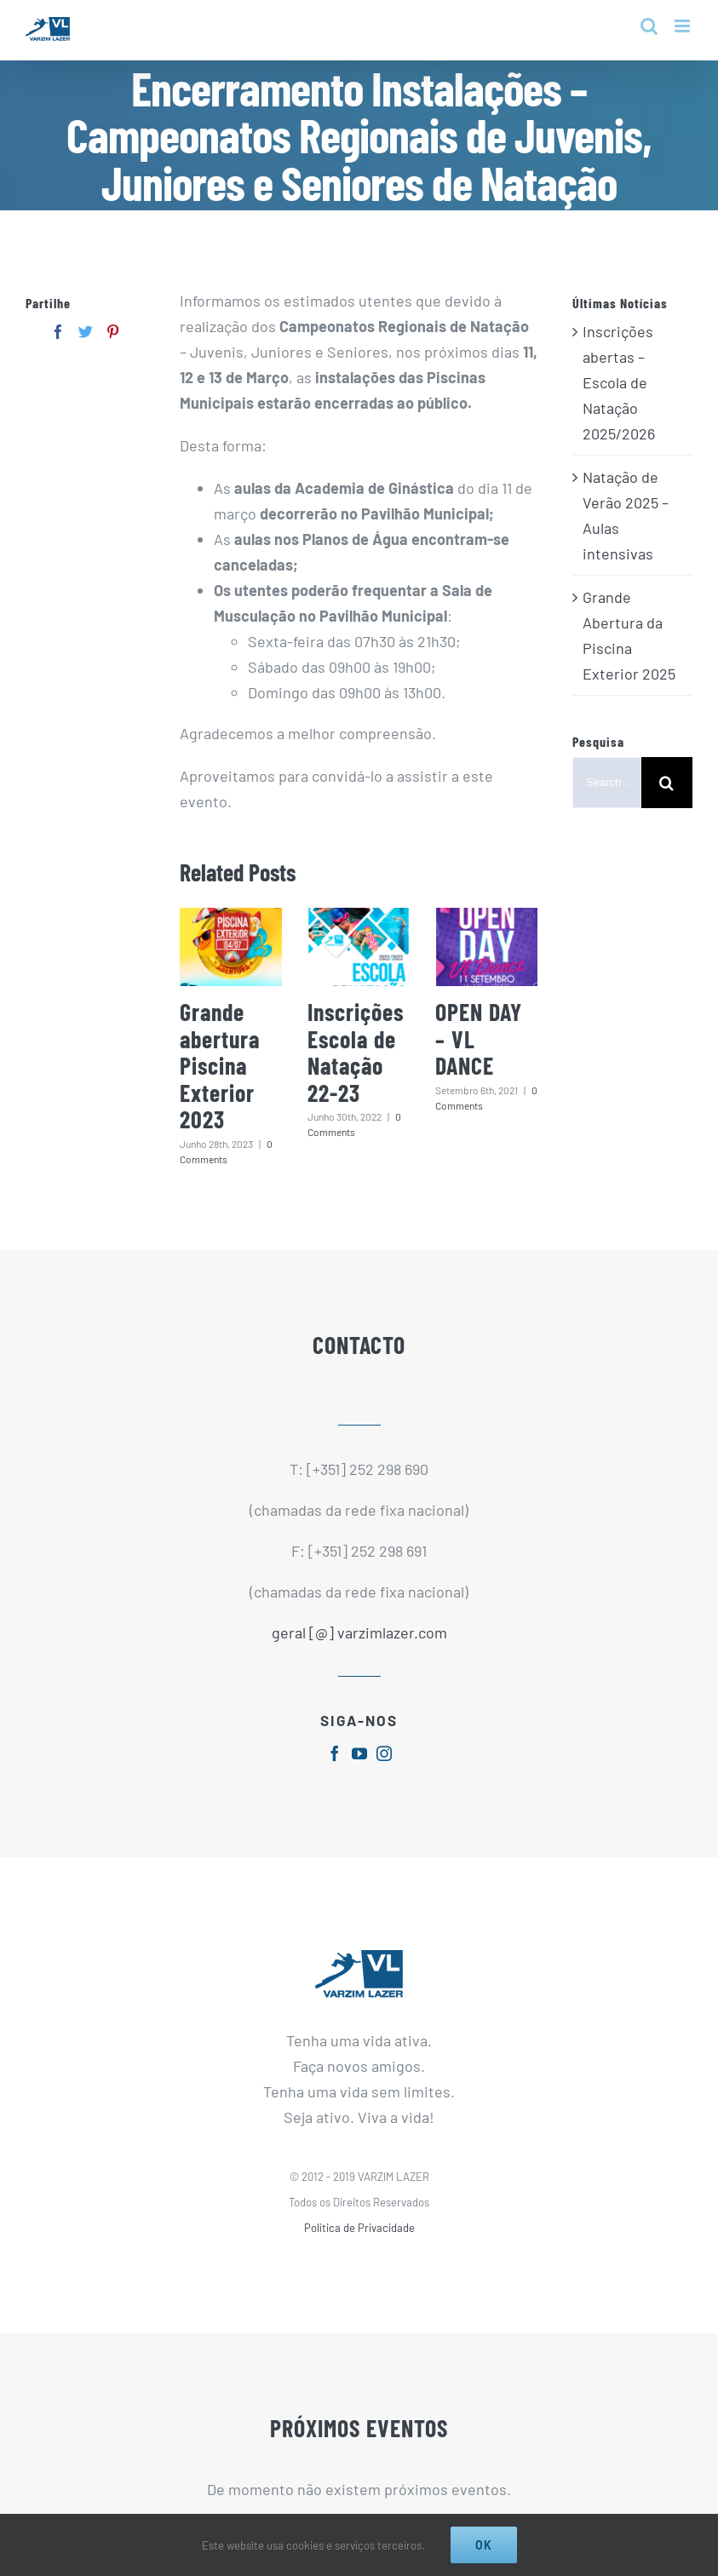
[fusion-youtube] (359, 1753)
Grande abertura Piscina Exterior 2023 (220, 1065)
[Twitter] (85, 331)
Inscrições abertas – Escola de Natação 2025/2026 (619, 382)
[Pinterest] (113, 331)
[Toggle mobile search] (649, 26)
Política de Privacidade (359, 2228)
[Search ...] (606, 782)
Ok (483, 2545)
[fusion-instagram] (384, 1753)
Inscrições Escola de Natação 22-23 (355, 1052)
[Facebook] (58, 331)
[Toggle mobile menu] (683, 26)
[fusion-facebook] (334, 1753)
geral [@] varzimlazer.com (359, 1632)
